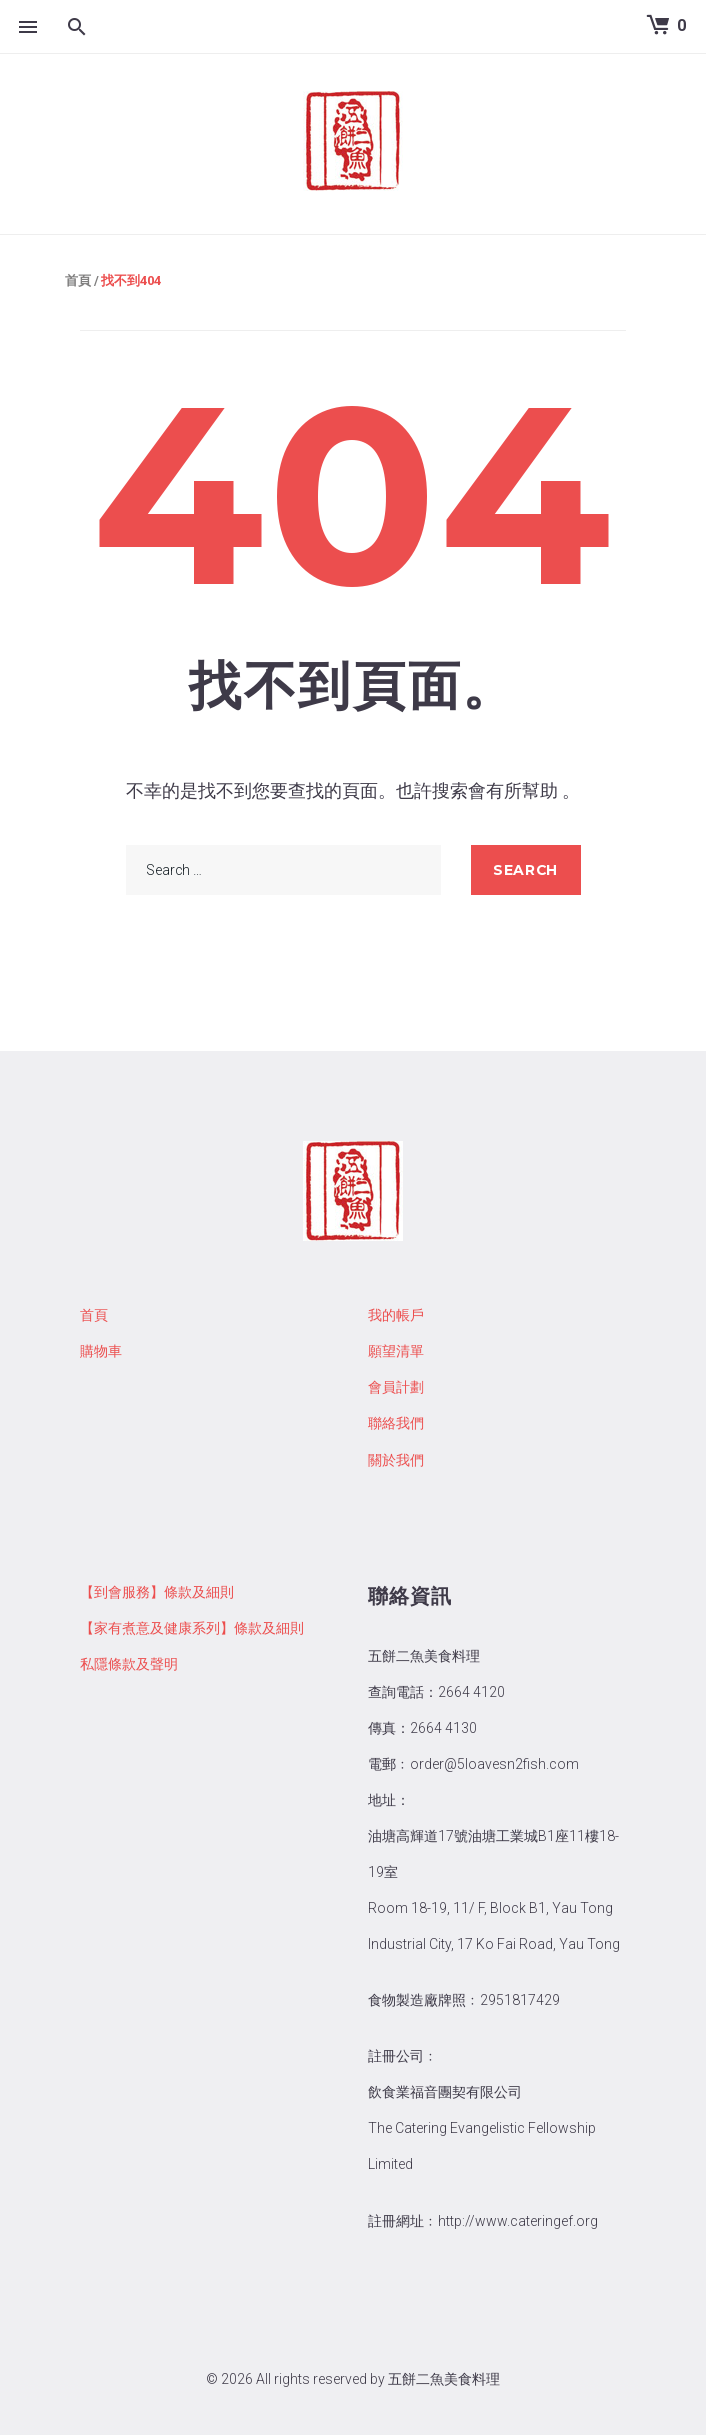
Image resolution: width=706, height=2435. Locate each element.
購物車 (101, 1351)
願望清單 (396, 1351)
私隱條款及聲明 (129, 1664)
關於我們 (396, 1460)
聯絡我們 (396, 1423)
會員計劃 (396, 1387)
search (525, 870)
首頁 (78, 280)
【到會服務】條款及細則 (157, 1592)
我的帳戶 (396, 1315)
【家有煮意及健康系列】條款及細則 (192, 1628)
